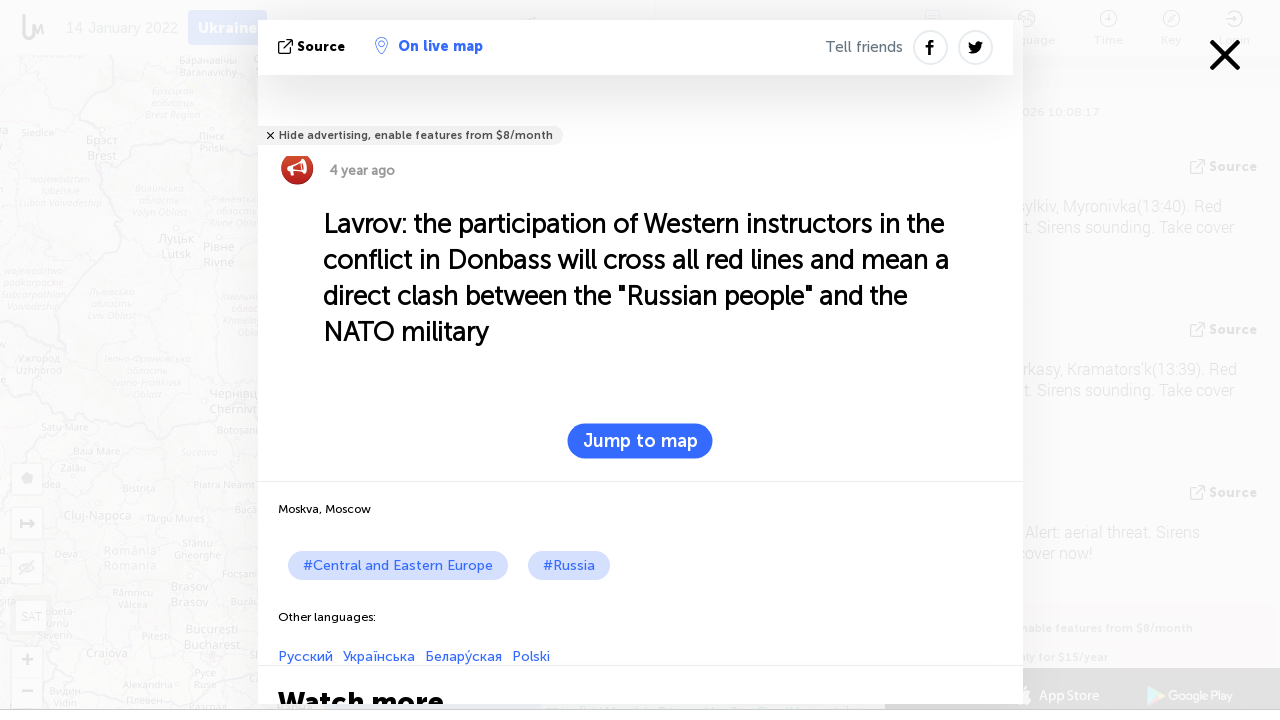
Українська (379, 656)
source (313, 46)
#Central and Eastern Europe (398, 565)
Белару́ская (463, 656)
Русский (305, 656)
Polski (531, 656)
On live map (429, 46)
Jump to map (640, 441)
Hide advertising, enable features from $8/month (416, 135)
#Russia (569, 565)
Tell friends (864, 47)
